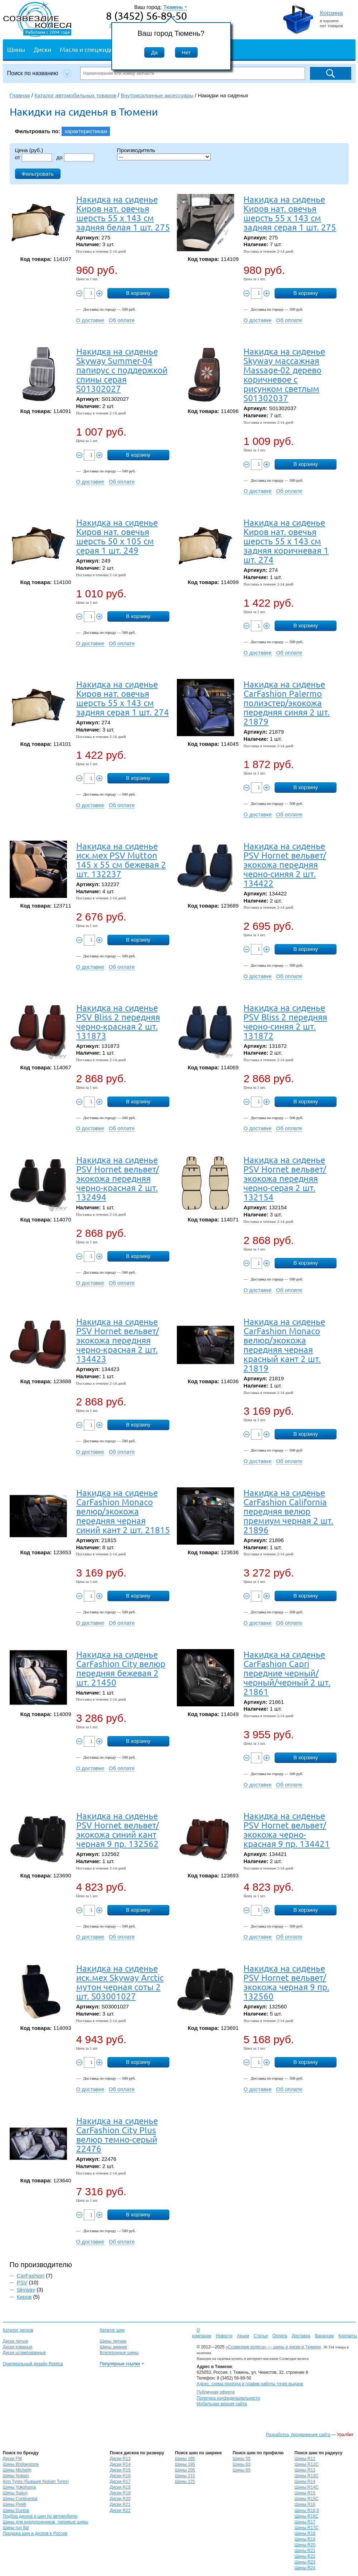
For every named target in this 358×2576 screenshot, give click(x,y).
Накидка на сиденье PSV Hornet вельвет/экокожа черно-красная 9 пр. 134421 (286, 1830)
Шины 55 (242, 2458)
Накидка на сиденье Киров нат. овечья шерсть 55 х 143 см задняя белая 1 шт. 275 (123, 213)
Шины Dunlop (16, 2510)
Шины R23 (305, 2562)
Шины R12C (307, 2464)
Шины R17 (305, 2521)
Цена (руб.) (29, 150)
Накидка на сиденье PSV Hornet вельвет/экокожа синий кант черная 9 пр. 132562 (117, 1830)
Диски (42, 49)
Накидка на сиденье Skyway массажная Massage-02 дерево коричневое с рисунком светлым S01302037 (284, 374)
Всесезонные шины (119, 2352)
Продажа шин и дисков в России (35, 2533)
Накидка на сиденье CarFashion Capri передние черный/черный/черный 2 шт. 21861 (286, 1673)
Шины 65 (242, 2470)
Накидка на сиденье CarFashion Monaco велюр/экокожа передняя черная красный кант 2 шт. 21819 (284, 1344)
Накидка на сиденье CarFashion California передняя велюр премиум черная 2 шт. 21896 (288, 1511)
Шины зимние (113, 2346)
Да (154, 52)
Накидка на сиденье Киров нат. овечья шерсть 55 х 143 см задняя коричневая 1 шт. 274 (286, 541)
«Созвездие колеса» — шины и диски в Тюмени (273, 2346)
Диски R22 (120, 2510)
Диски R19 (120, 2492)
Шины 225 (185, 2481)
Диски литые (15, 2341)
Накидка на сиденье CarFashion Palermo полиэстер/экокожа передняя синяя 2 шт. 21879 (286, 702)
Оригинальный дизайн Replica (33, 2363)
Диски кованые (18, 2346)
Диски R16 (120, 2475)
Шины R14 (305, 2481)
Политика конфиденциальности (228, 2398)
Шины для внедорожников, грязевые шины (45, 2521)
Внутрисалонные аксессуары (157, 95)
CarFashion (31, 2276)
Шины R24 (305, 2567)
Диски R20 (120, 2498)
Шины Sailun (15, 2492)
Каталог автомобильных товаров (75, 95)
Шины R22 (305, 2556)
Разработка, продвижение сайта (298, 2434)
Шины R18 (305, 2533)
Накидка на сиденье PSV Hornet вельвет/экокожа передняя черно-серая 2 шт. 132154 (284, 1178)
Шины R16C (307, 2516)
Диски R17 (120, 2481)
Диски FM (12, 2458)
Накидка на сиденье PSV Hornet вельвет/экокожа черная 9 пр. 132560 (286, 1982)
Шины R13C (307, 2475)
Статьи (261, 2335)
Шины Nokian (16, 2475)
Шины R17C (307, 2527)
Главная (20, 95)
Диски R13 (120, 2458)
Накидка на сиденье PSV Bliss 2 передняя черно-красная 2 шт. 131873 (118, 1021)
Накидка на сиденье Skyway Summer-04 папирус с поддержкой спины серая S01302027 (122, 370)
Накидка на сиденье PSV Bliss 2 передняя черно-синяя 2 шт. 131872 (285, 1021)
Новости (224, 2335)
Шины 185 (185, 2458)
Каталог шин (112, 2330)
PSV (22, 2282)
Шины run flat (16, 2527)
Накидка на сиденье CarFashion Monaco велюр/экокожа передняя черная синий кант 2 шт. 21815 (123, 1511)
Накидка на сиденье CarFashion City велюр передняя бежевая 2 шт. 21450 (120, 1668)
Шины (16, 49)
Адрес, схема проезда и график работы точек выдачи (250, 2383)
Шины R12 (305, 2458)
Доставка (301, 2335)
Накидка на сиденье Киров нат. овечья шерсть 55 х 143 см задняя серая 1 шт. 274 (122, 698)
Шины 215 (185, 2475)
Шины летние (113, 2341)
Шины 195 (185, 2464)
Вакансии (324, 2335)
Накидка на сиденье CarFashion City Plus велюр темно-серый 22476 (117, 2134)
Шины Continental (20, 2498)
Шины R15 (305, 2492)
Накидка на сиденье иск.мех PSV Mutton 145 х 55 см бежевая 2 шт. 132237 (121, 860)
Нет (186, 52)
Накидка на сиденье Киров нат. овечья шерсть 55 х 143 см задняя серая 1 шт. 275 (289, 213)
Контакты (347, 2335)
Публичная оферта (215, 2392)
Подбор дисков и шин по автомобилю (40, 2516)
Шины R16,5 (307, 2510)
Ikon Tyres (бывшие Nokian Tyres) (36, 2481)
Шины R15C (307, 2498)
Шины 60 (242, 2464)
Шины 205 (185, 2470)
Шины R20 (305, 2544)
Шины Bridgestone (21, 2464)
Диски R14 (120, 2464)
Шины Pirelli (14, 2504)
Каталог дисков (18, 2330)
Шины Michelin (17, 2470)
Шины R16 (305, 2504)
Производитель (136, 150)
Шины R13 (305, 2470)
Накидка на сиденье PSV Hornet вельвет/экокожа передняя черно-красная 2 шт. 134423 (117, 1340)
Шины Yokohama (19, 2487)
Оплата (279, 2335)
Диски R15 (120, 2470)
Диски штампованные (24, 2352)
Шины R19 (305, 2539)
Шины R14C (307, 2487)
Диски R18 (120, 2487)
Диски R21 (120, 2504)
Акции (243, 2335)
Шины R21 (305, 2550)
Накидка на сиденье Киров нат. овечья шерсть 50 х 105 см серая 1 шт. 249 (117, 536)
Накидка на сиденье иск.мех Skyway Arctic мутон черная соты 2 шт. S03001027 (120, 1982)
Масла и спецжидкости (93, 49)
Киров (24, 2297)
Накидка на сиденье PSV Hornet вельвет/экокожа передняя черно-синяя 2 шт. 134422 (284, 864)
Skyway (26, 2289)
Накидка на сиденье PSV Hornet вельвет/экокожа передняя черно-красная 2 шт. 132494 (117, 1178)
